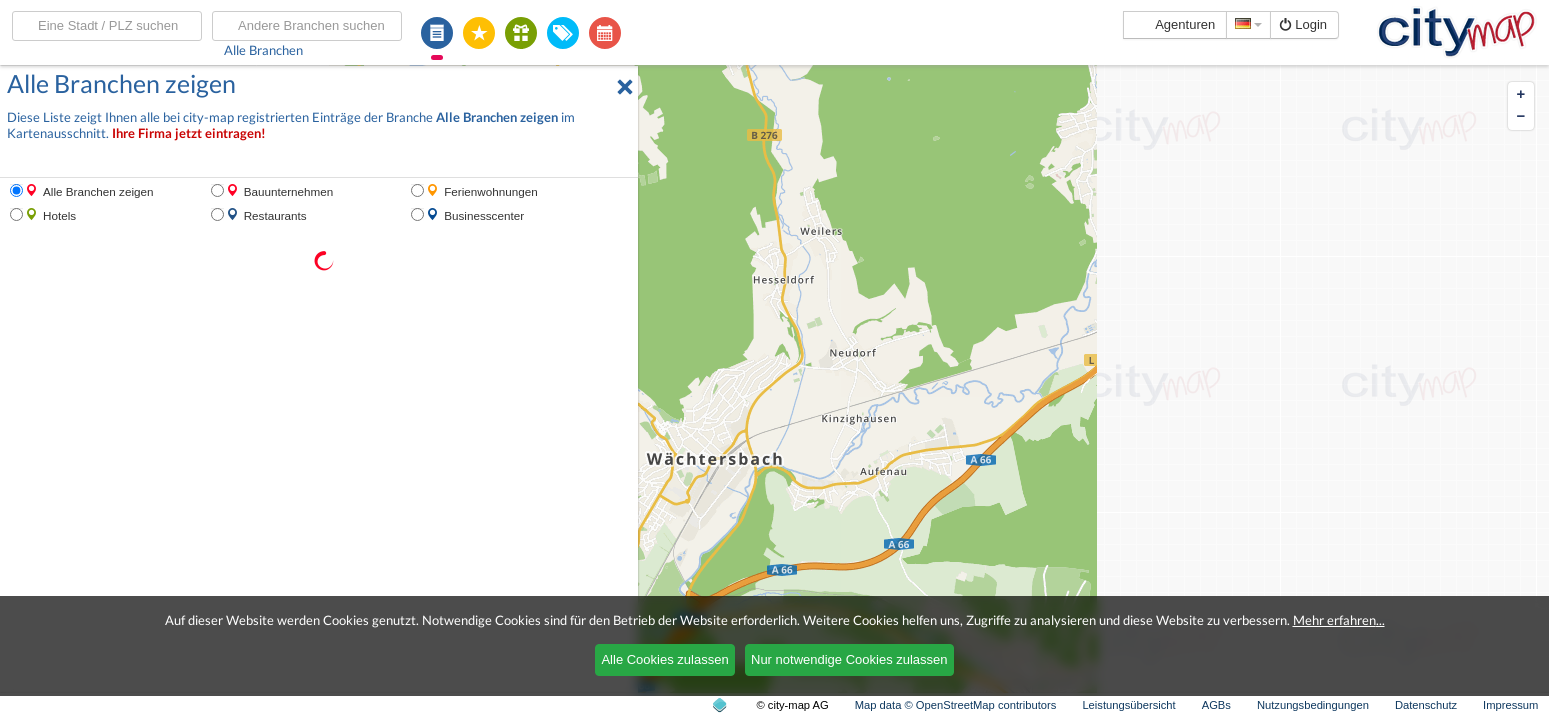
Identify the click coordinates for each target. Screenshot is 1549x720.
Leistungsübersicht (1128, 705)
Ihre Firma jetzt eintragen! (189, 133)
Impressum (1510, 705)
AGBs (1216, 705)
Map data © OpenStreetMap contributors (956, 705)
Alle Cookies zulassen (664, 659)
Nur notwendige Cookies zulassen (849, 659)
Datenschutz (1426, 705)
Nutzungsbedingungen (1313, 705)
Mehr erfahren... (1339, 620)
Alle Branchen (263, 50)
